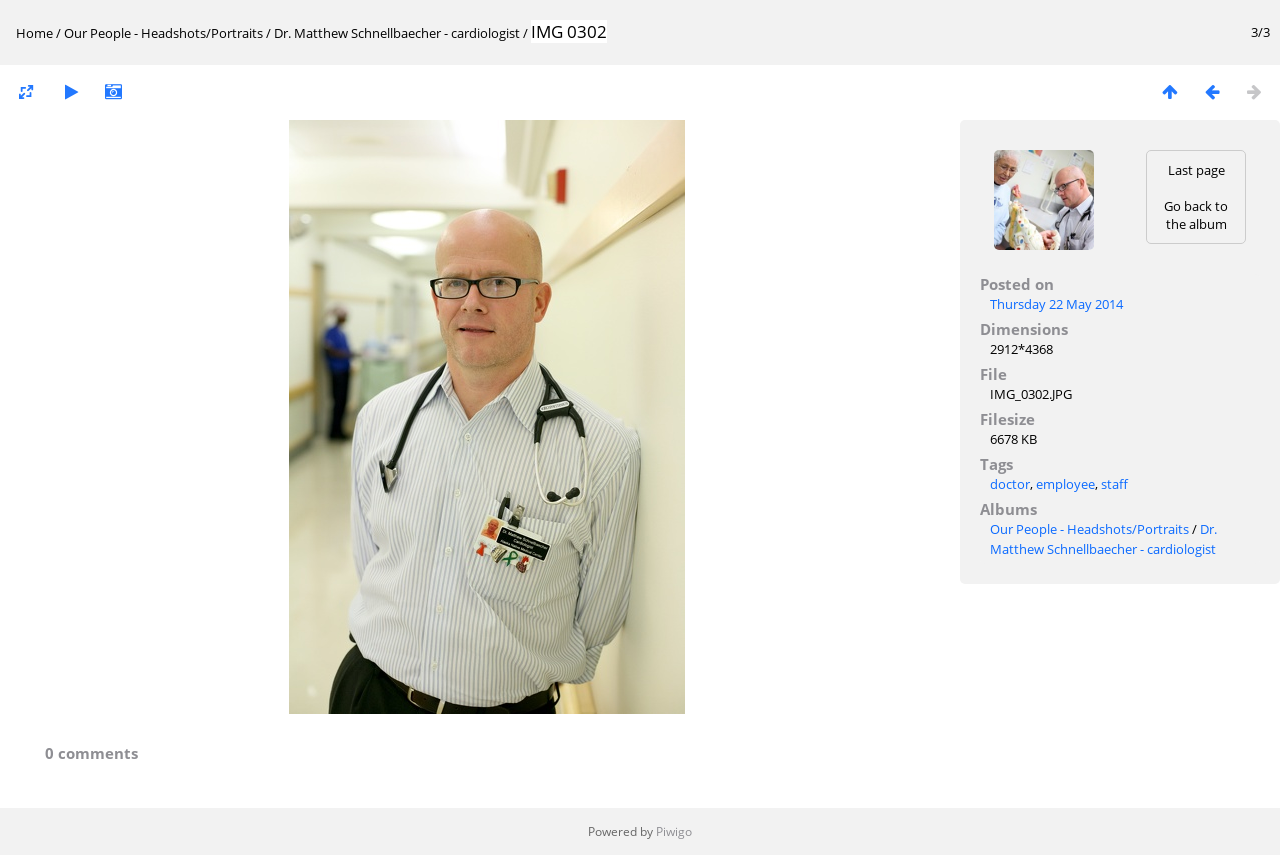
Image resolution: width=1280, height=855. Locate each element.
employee (1065, 484)
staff (1114, 484)
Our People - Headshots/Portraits (163, 33)
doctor (1010, 484)
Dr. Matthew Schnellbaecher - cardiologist (397, 33)
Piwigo (674, 831)
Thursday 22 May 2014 (1056, 304)
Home (34, 33)
